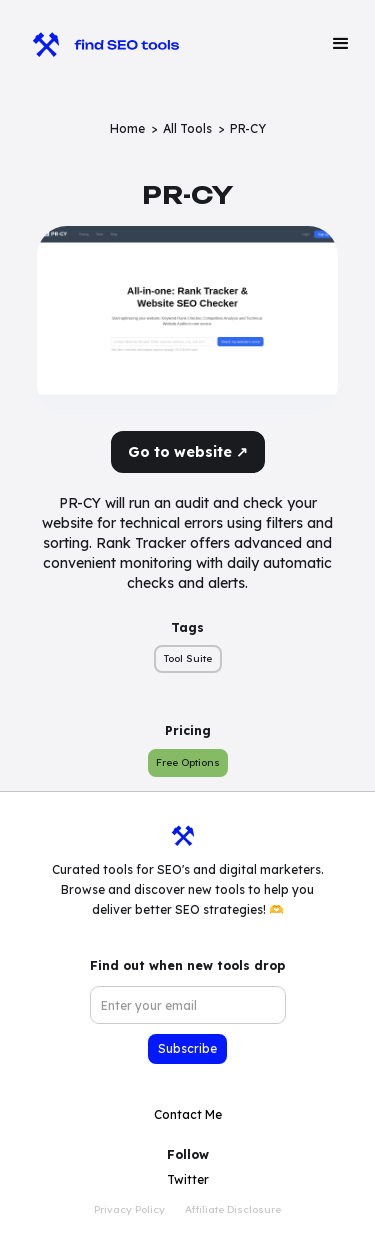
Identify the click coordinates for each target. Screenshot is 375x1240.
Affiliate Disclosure (233, 1209)
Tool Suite (188, 658)
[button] (341, 44)
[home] (96, 44)
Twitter (188, 1179)
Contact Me (188, 1114)
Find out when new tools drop (187, 965)
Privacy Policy (129, 1209)
